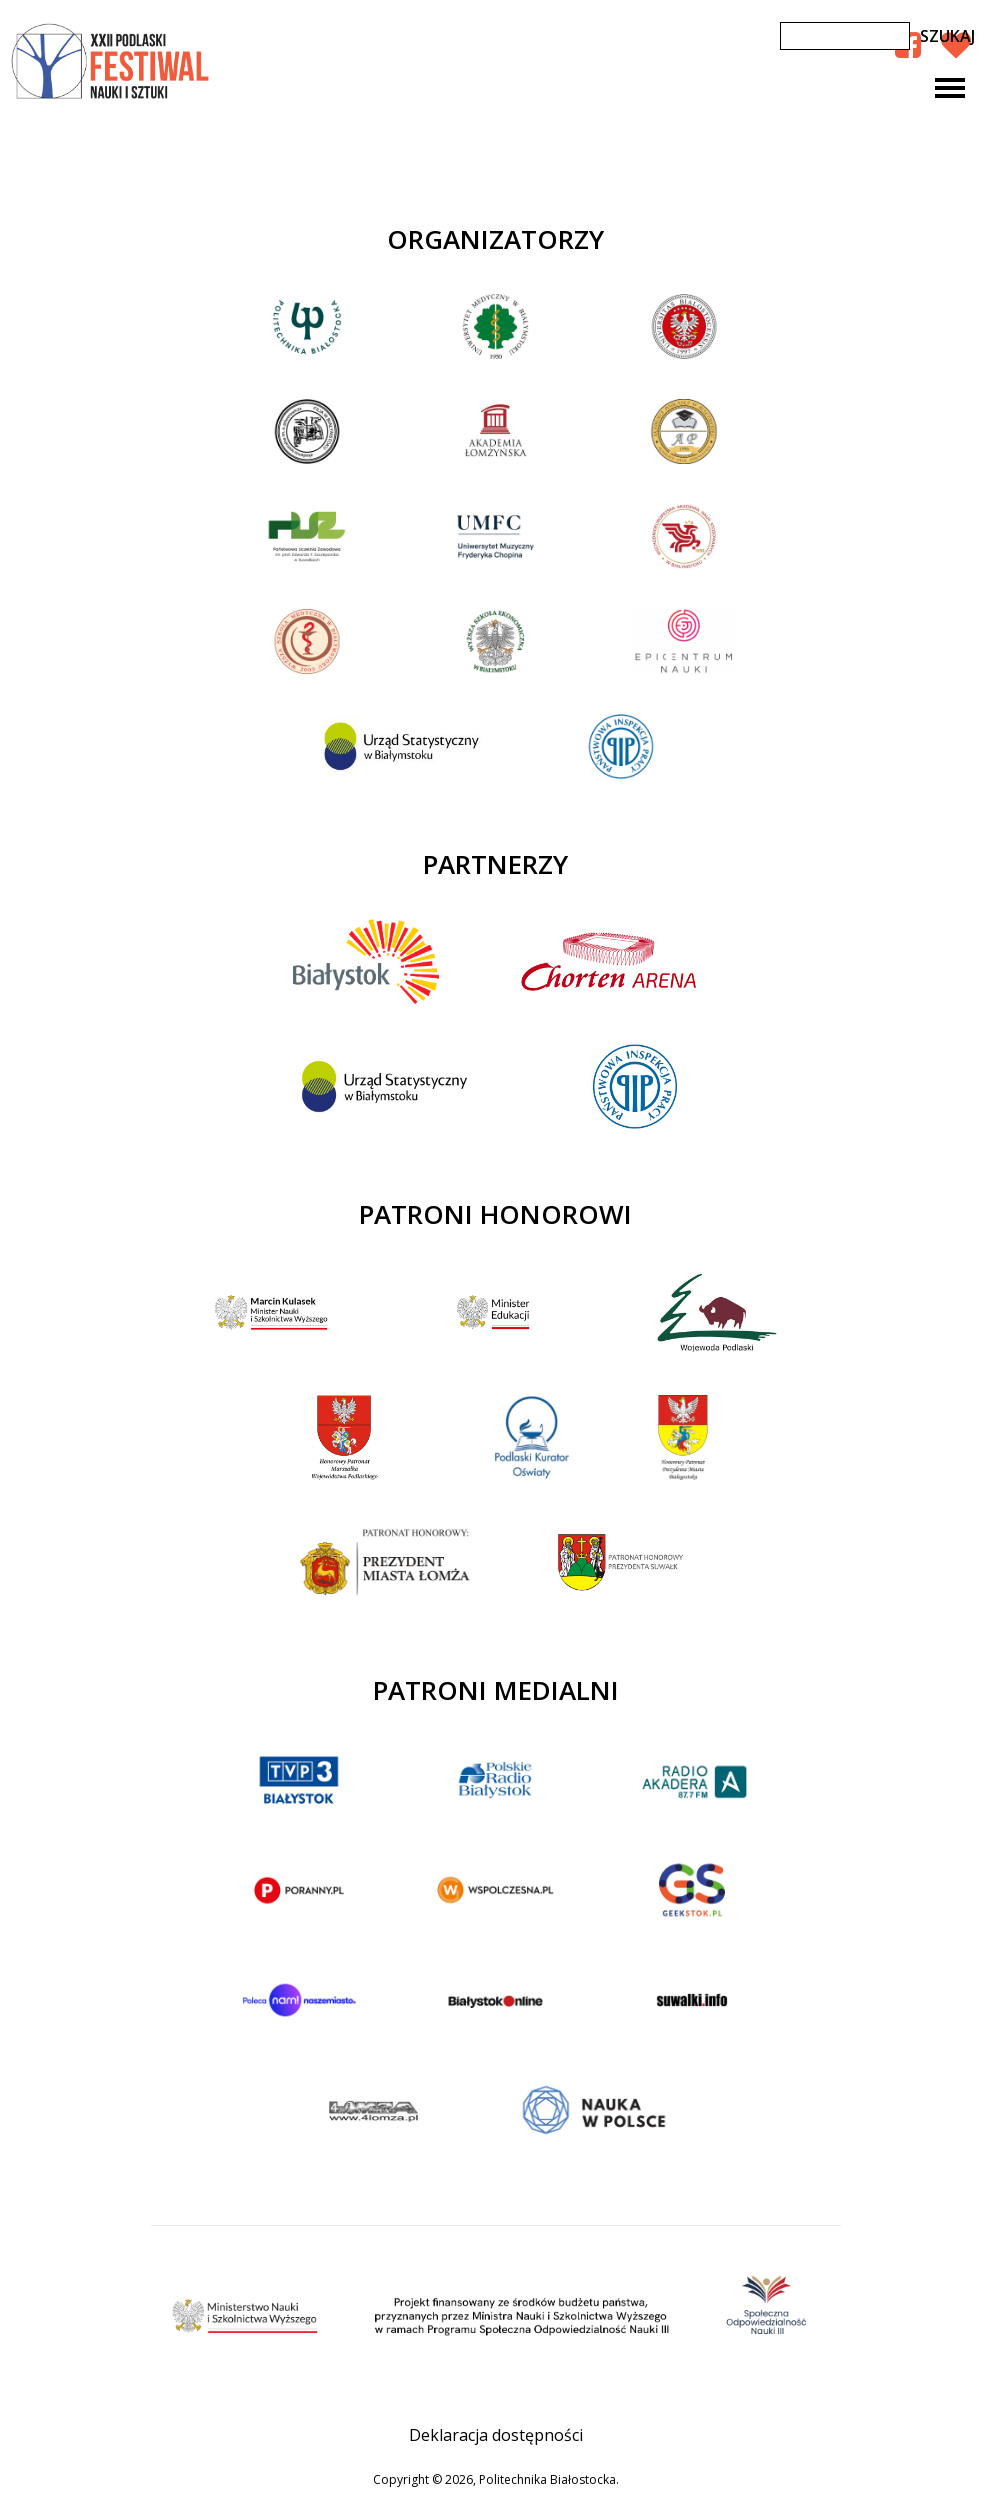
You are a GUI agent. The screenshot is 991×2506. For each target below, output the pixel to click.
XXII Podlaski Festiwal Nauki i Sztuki (112, 62)
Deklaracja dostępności (496, 2435)
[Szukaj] (845, 36)
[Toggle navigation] (950, 88)
